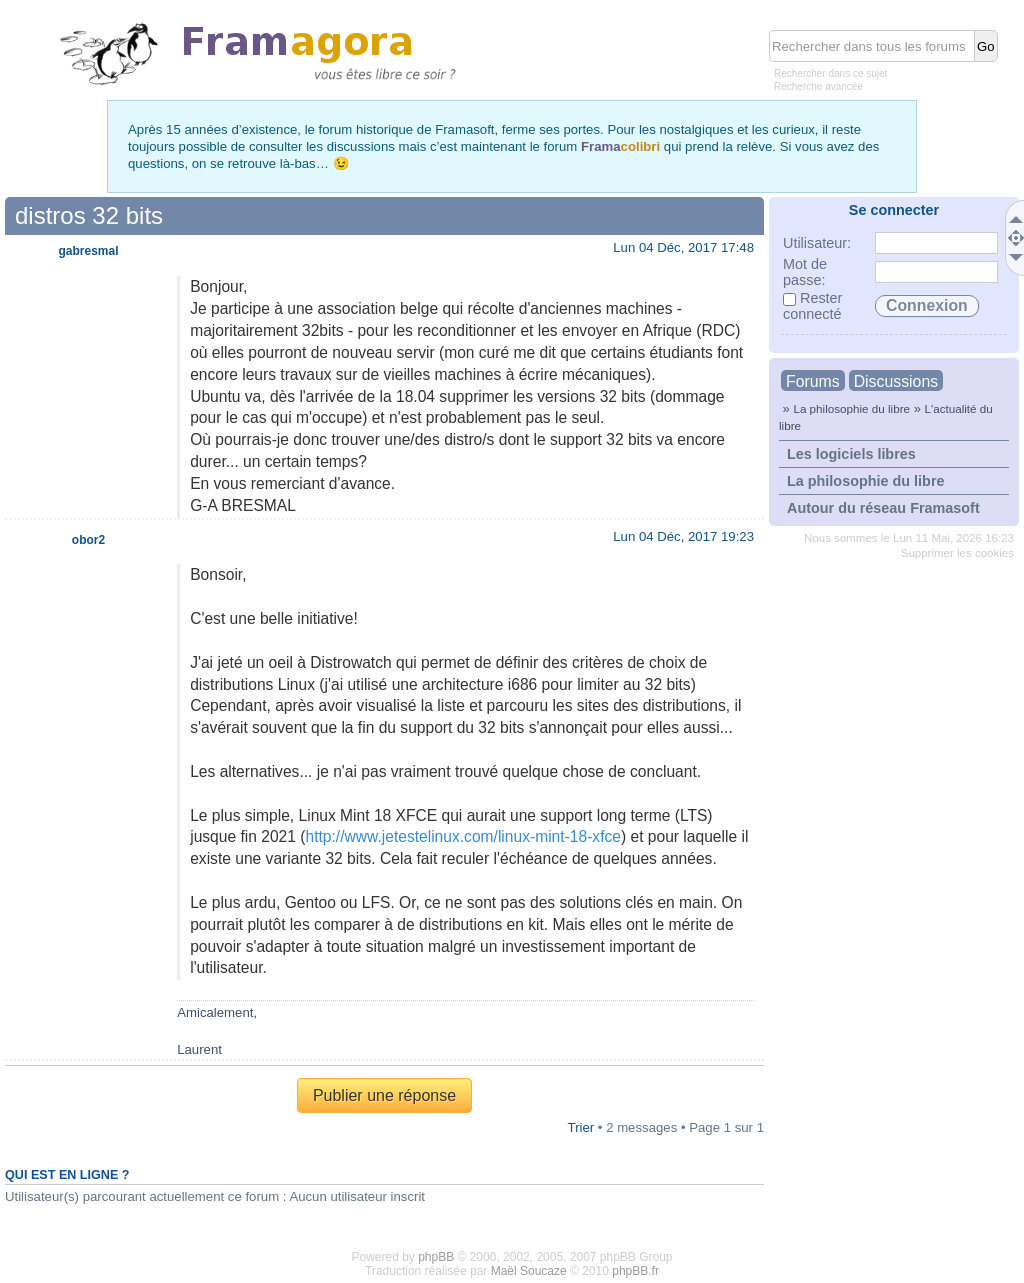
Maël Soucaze (529, 1271)
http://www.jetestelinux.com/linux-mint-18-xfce (462, 836)
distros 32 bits (89, 215)
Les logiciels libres (851, 454)
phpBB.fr (635, 1271)
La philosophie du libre (851, 408)
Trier (581, 1127)
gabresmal (88, 251)
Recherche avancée (818, 86)
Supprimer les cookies (957, 553)
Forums (813, 381)
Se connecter (894, 210)
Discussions (896, 381)
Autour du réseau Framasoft (883, 508)
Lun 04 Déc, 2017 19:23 (683, 536)
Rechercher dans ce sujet (830, 73)
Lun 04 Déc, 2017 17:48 (683, 247)
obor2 (88, 540)
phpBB (436, 1257)
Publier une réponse (384, 1095)
